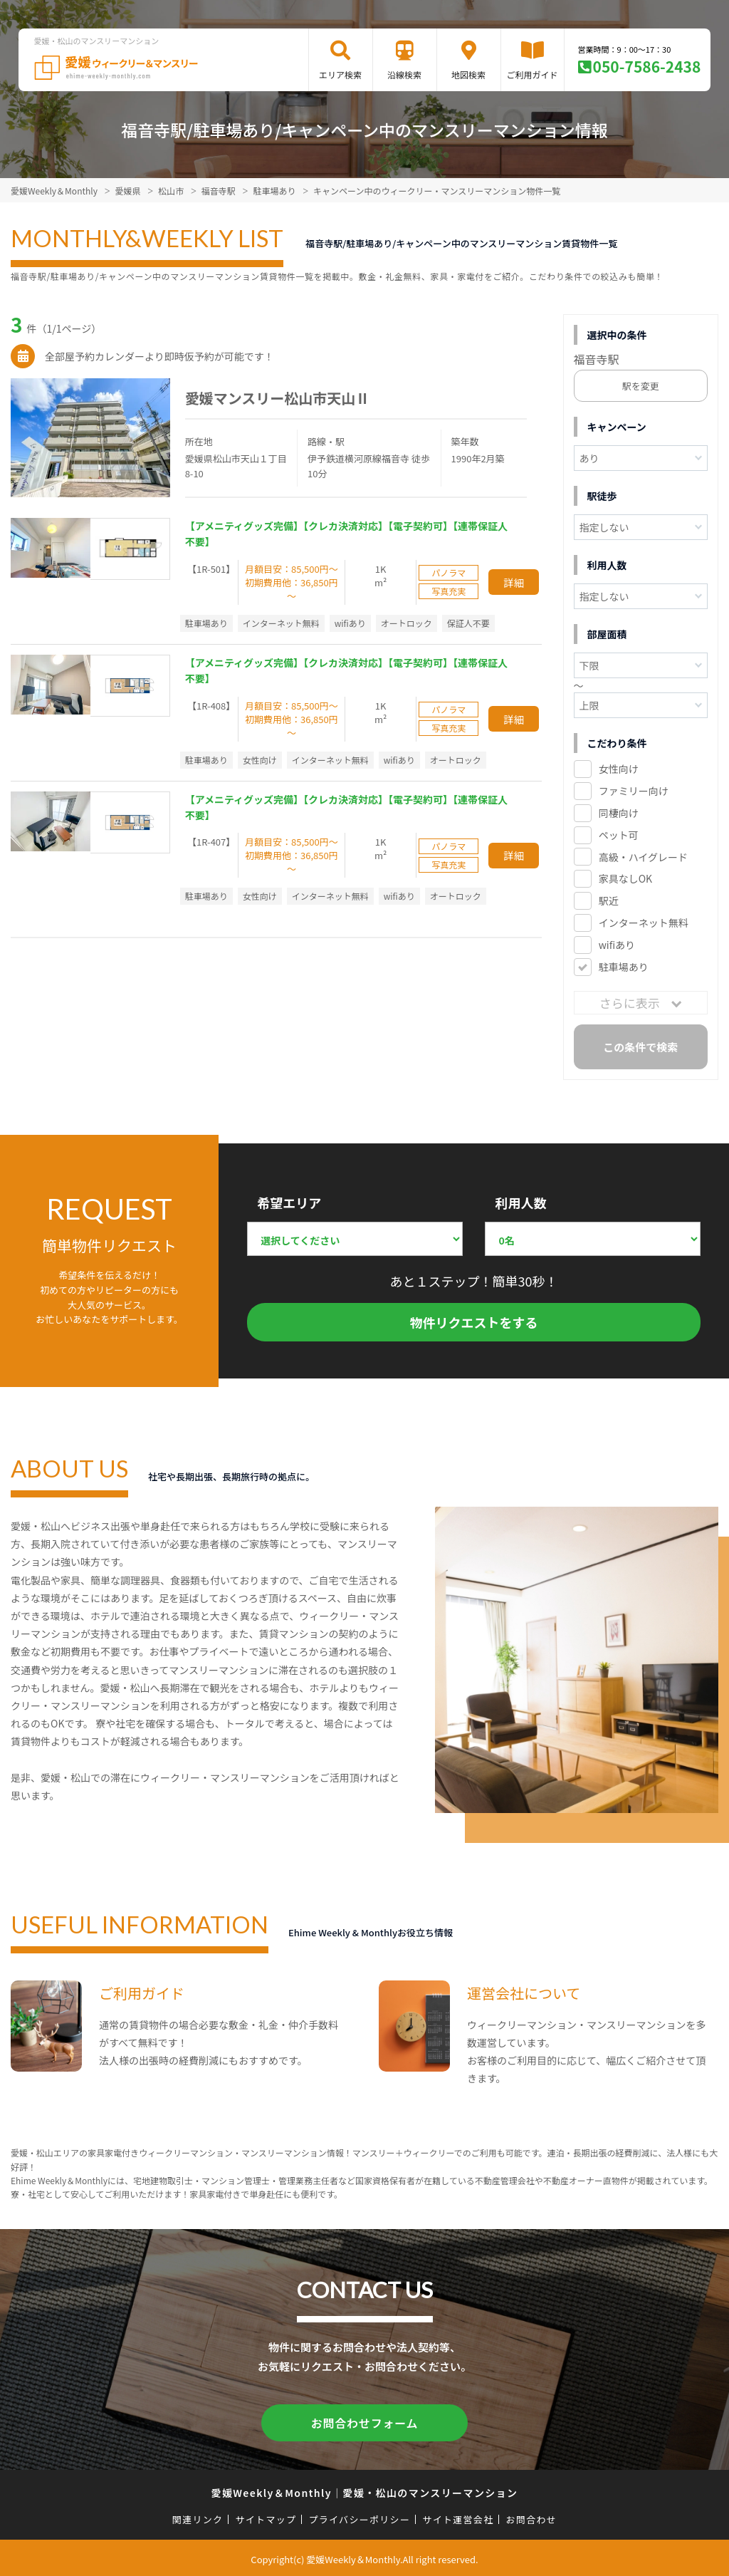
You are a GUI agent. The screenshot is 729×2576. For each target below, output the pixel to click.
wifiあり (617, 945)
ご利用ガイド (532, 74)
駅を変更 (640, 386)
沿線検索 (404, 74)
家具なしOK (625, 878)
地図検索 (468, 74)
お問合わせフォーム (364, 2421)
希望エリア (289, 1202)
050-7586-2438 (647, 66)
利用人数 (520, 1202)
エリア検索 (340, 74)
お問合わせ (531, 2516)
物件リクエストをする (474, 1322)
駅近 (609, 900)
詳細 (514, 582)
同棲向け (619, 813)
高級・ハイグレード (643, 857)
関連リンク (198, 2516)
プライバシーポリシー (359, 2516)
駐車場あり (624, 967)
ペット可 (619, 835)
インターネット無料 (643, 922)
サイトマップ (266, 2516)
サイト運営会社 (457, 2516)
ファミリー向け (633, 791)
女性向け (619, 769)
